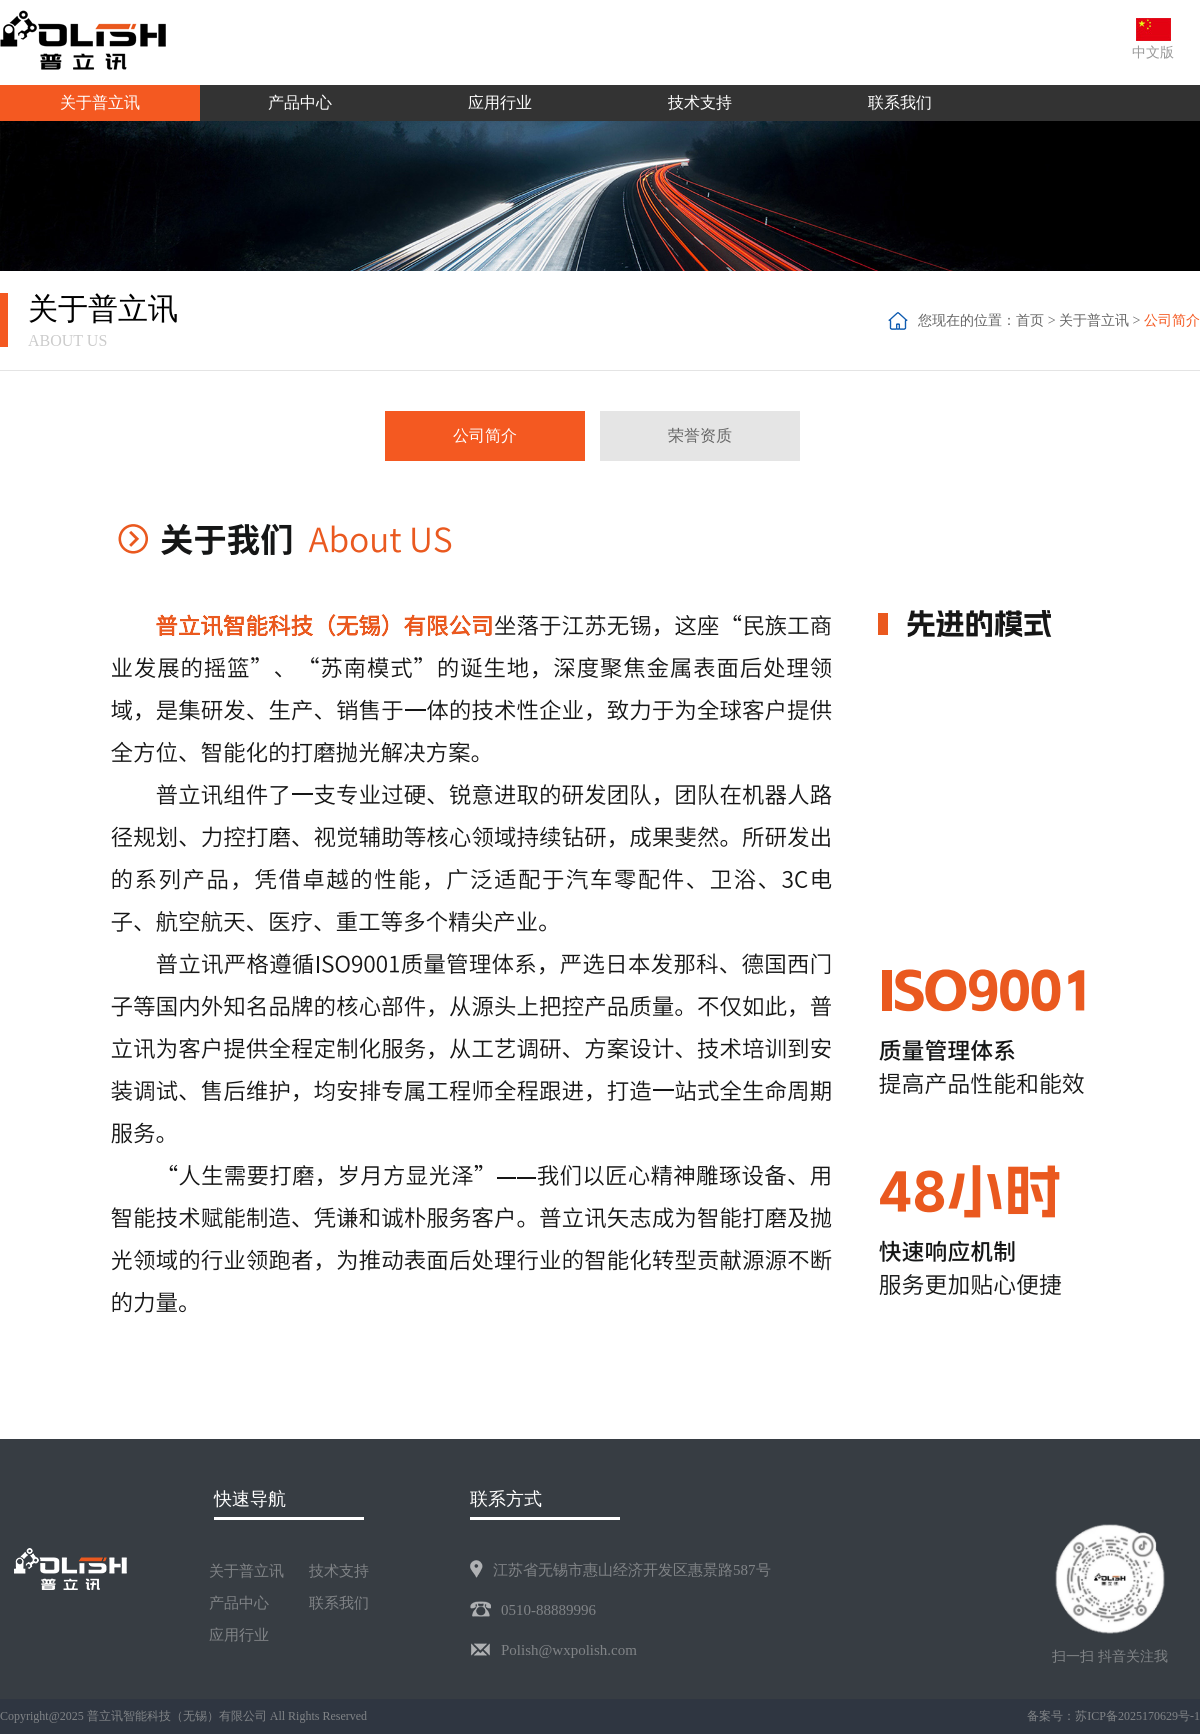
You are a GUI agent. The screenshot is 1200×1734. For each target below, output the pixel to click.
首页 (1030, 320)
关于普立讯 (1094, 320)
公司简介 (1172, 320)
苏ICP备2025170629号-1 (1137, 1716)
